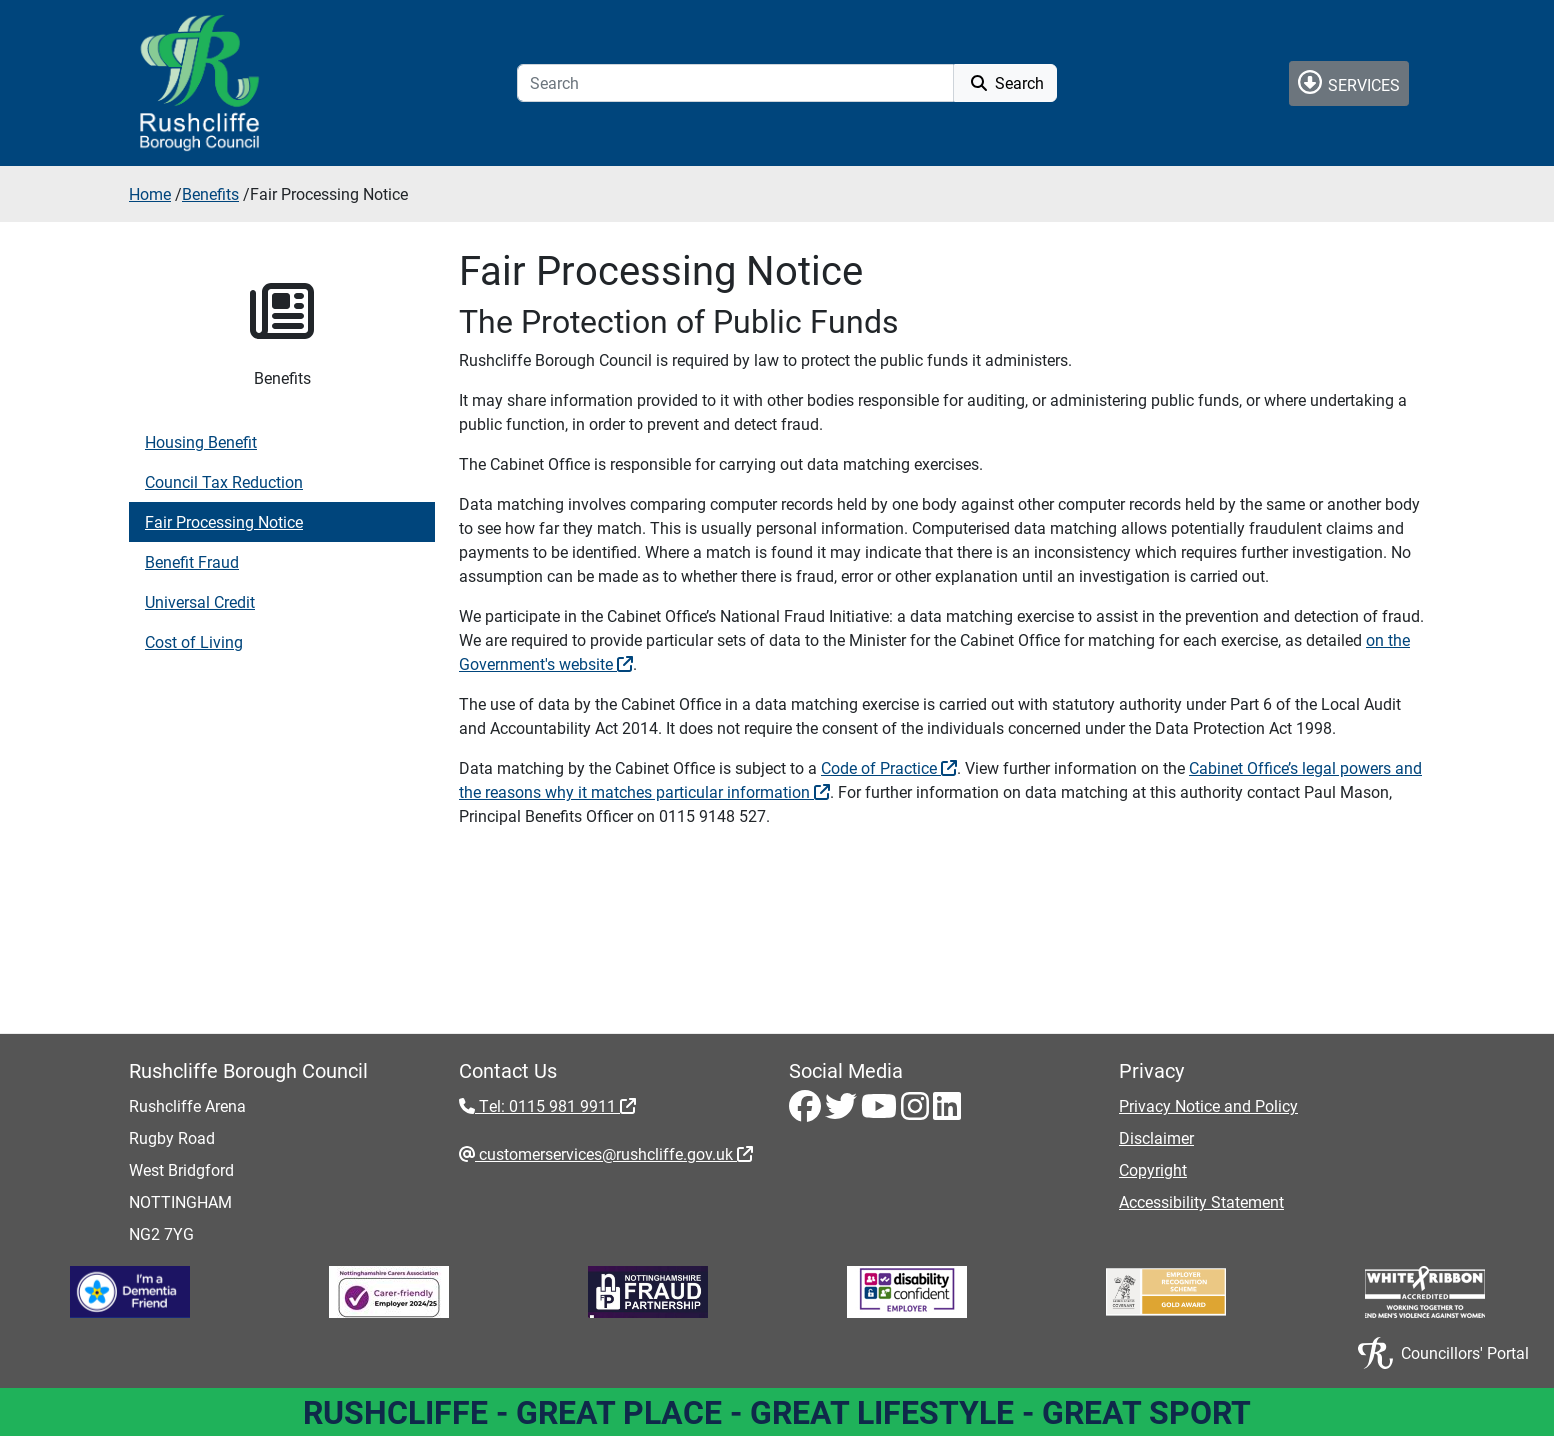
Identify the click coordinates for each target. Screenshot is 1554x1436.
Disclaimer (1156, 1137)
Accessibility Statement (1201, 1201)
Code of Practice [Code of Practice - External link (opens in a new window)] (889, 767)
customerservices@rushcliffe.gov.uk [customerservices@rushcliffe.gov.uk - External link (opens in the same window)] (614, 1153)
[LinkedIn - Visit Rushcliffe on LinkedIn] (947, 1111)
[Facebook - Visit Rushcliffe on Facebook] (807, 1111)
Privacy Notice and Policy (1208, 1105)
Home (150, 193)
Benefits (210, 193)
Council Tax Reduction (224, 481)
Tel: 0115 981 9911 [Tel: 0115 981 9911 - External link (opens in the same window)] (555, 1105)
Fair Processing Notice (224, 521)
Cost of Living (194, 641)
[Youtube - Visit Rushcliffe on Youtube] (881, 1111)
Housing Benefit (201, 441)
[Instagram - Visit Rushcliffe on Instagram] (917, 1111)
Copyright (1153, 1169)
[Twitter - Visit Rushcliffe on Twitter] (843, 1111)
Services (1349, 82)
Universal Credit (200, 601)
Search (1005, 82)
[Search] (735, 83)
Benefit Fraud (192, 561)
